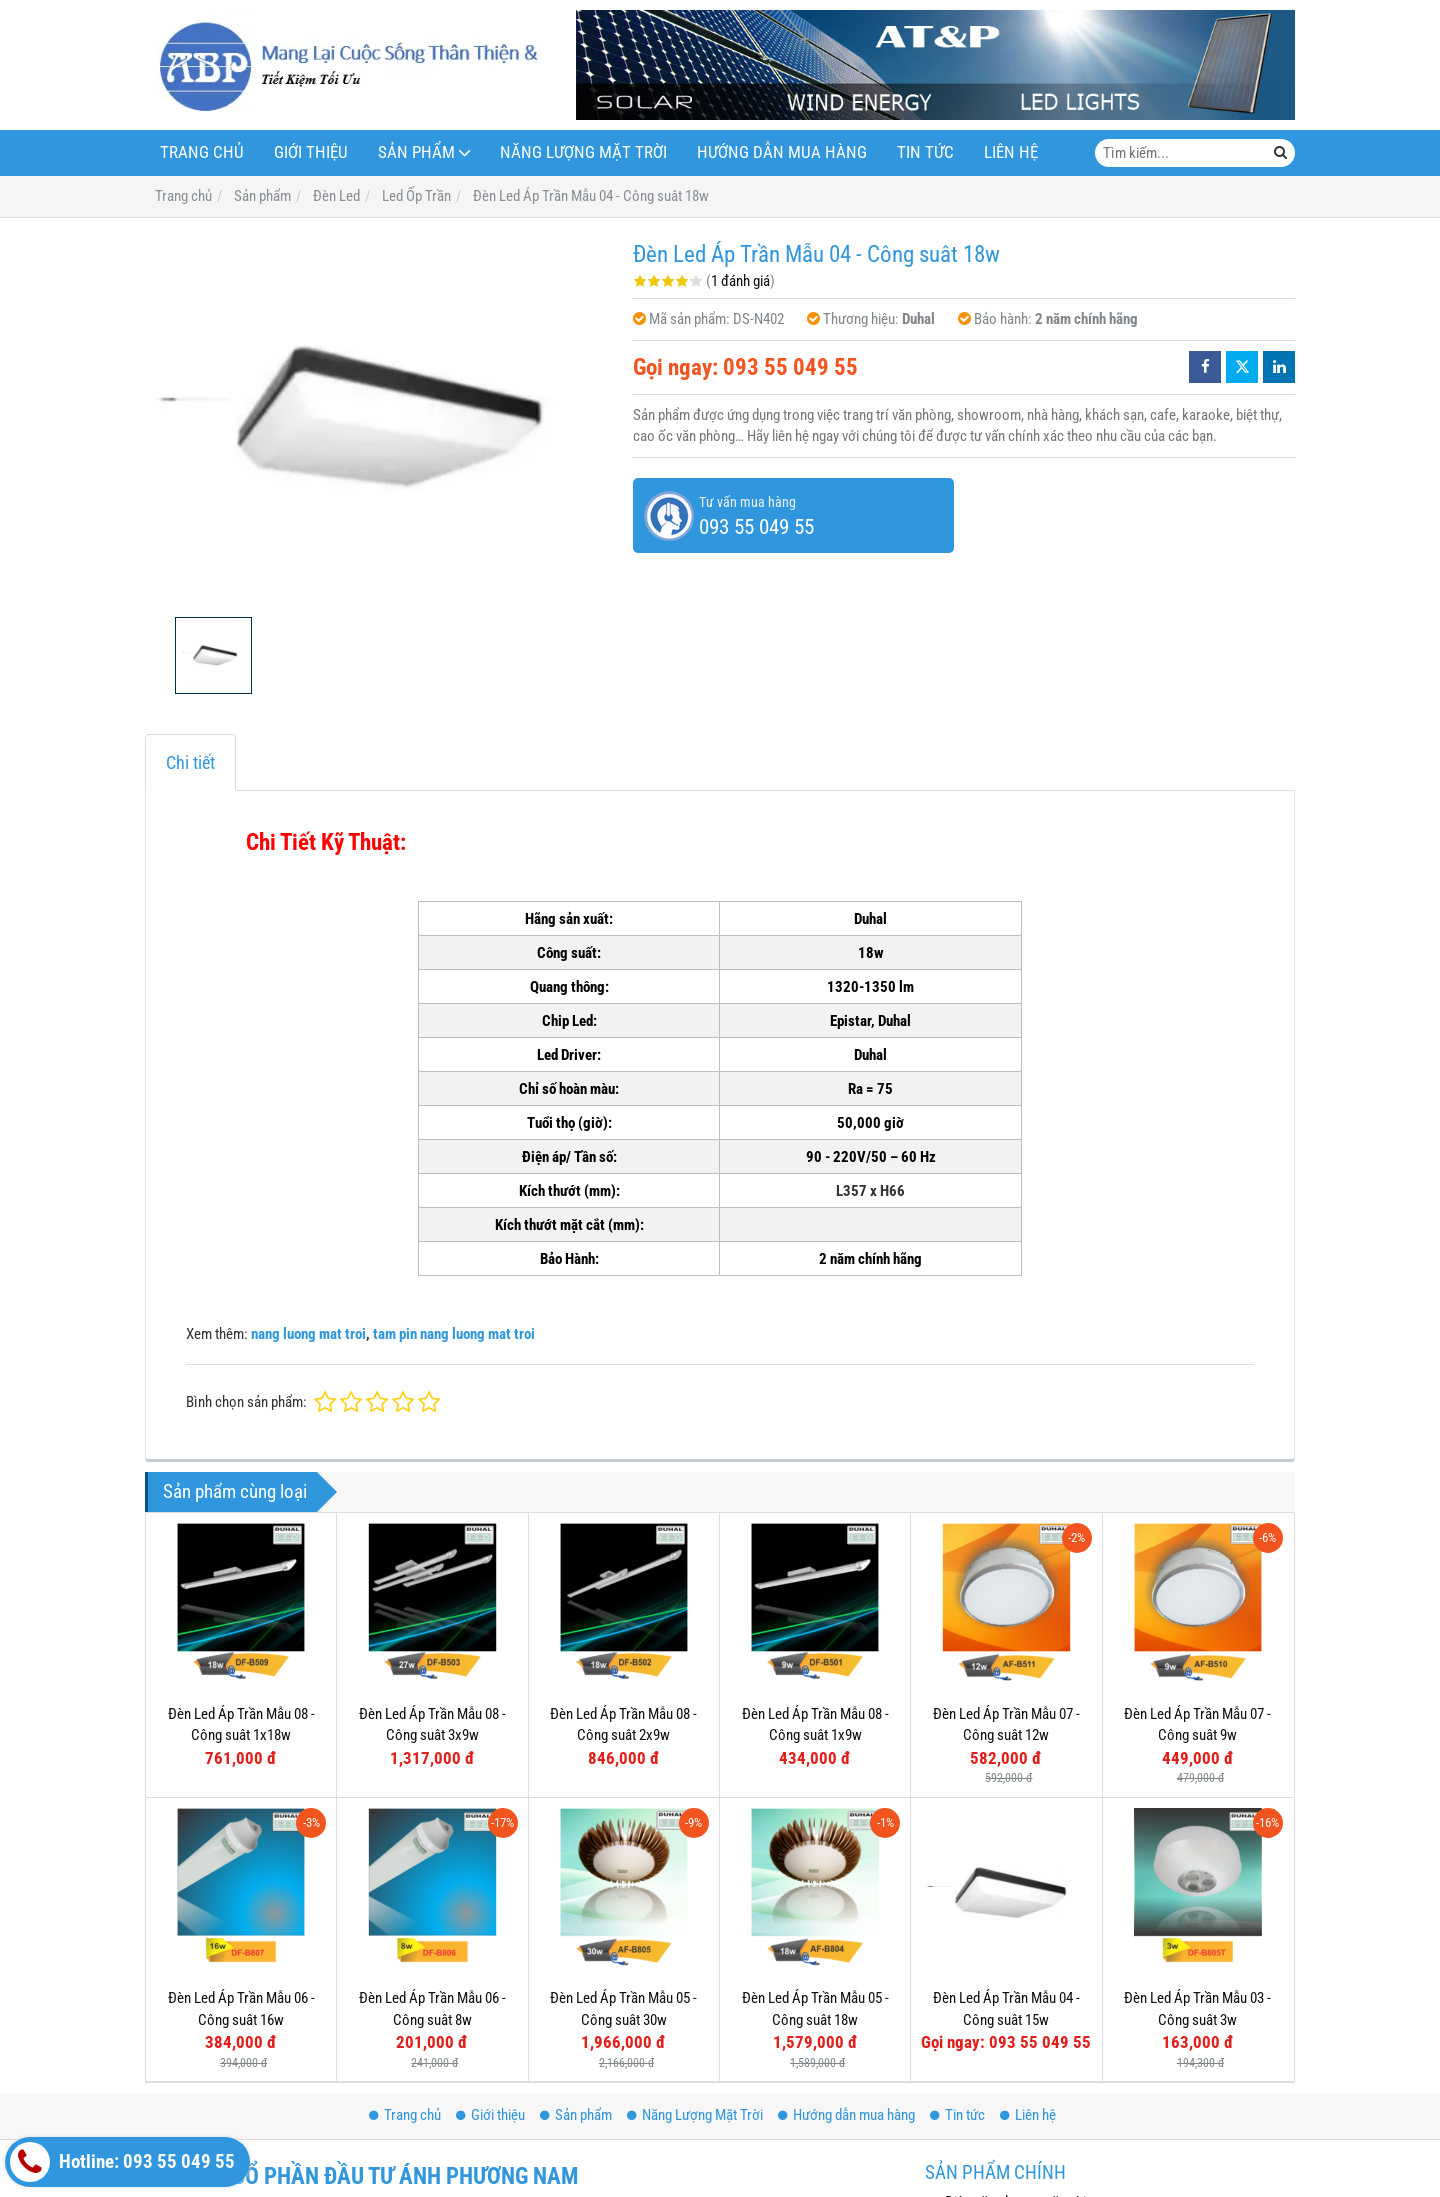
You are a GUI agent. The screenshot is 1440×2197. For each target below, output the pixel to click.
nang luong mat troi (308, 1334)
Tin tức (925, 152)
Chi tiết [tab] (190, 762)
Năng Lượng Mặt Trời (583, 152)
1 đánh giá (740, 281)
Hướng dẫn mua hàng (782, 152)
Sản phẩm (416, 152)
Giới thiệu (311, 152)
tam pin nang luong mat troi (454, 1334)
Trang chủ (202, 152)
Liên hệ (1011, 152)
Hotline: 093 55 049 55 (122, 2162)
